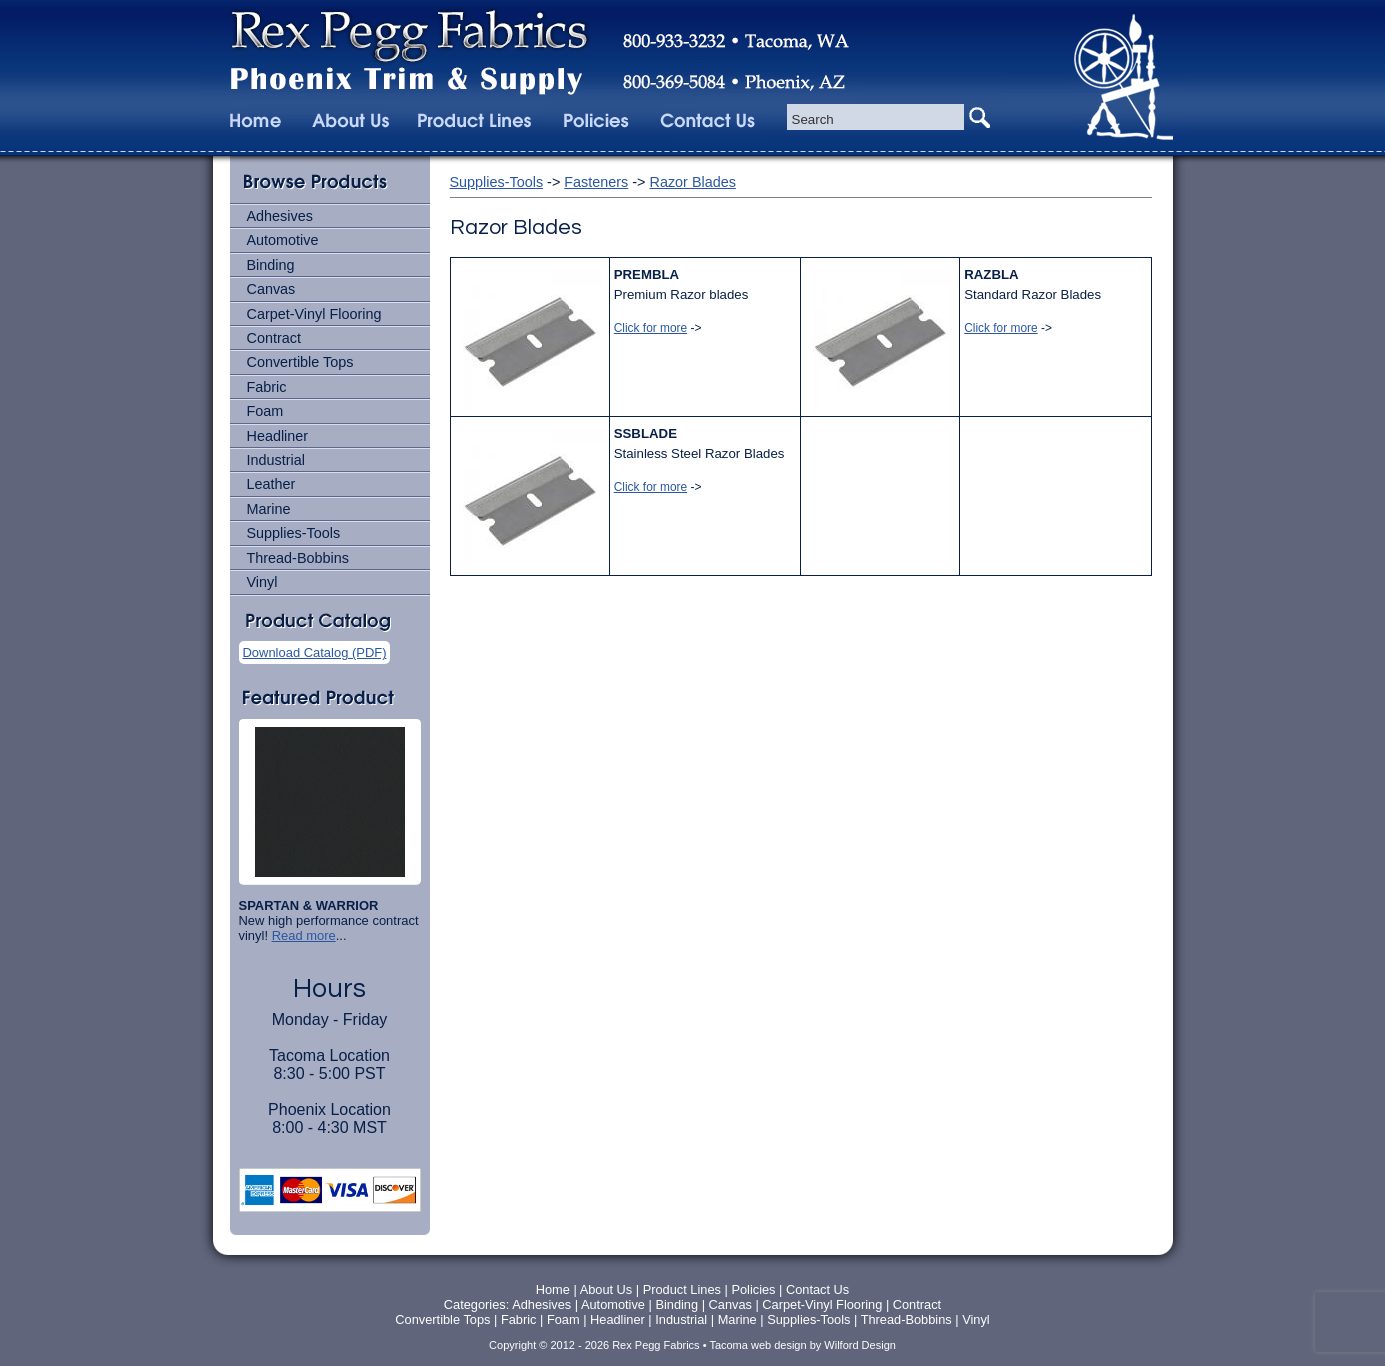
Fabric (267, 387)
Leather (271, 484)
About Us (606, 1289)
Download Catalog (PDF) (315, 652)
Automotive (283, 240)
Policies (755, 1289)
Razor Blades (693, 182)
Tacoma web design (757, 1345)
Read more (304, 935)
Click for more (650, 328)
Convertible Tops (300, 362)
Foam (265, 411)
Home (553, 1289)
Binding (271, 265)
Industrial (276, 460)
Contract (274, 338)
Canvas (271, 289)
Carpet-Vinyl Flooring (314, 314)
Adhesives (280, 216)
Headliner (278, 436)
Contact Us (817, 1289)
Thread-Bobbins (298, 558)
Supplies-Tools (294, 533)
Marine (269, 509)
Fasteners (596, 182)
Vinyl (262, 582)
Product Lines (682, 1289)
